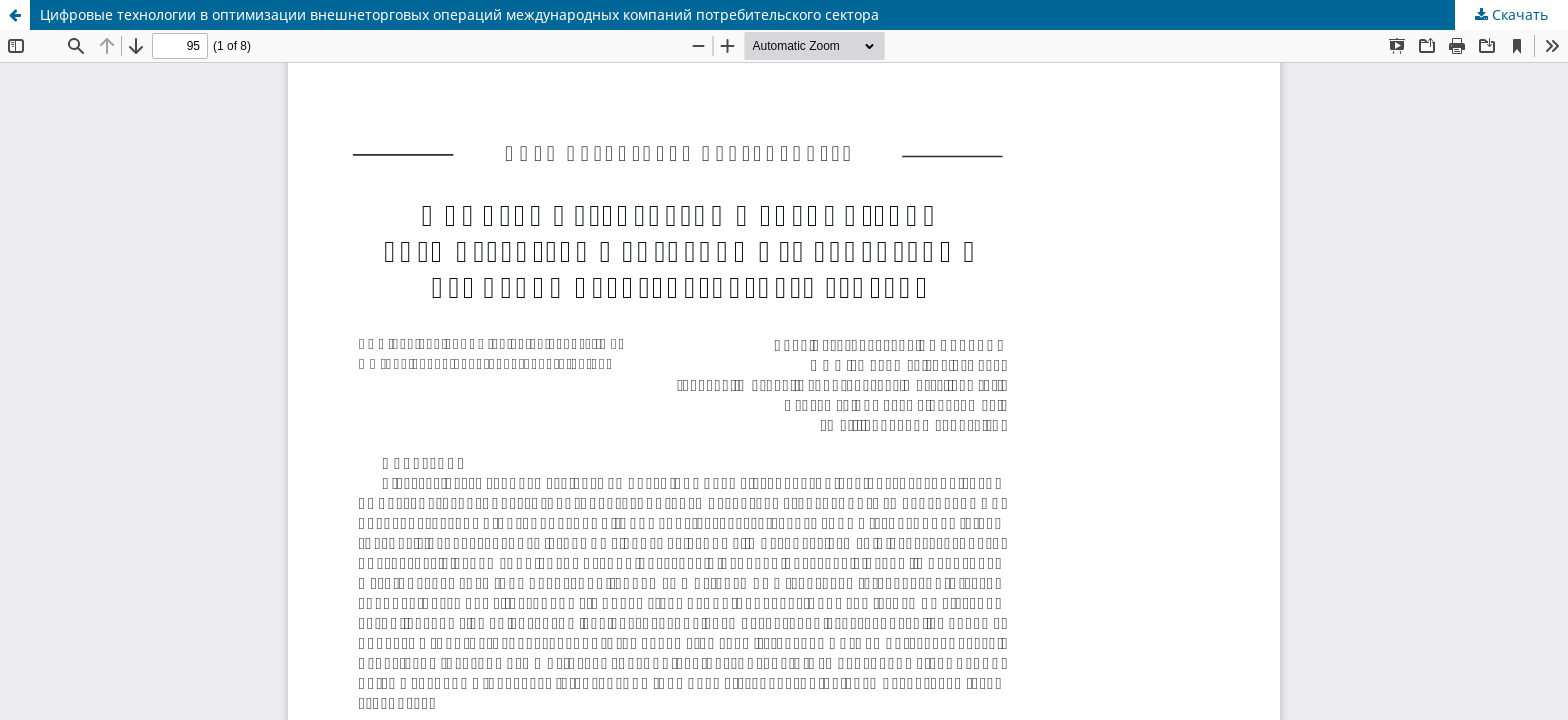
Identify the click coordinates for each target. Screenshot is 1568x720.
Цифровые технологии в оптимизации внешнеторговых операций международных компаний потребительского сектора (459, 14)
